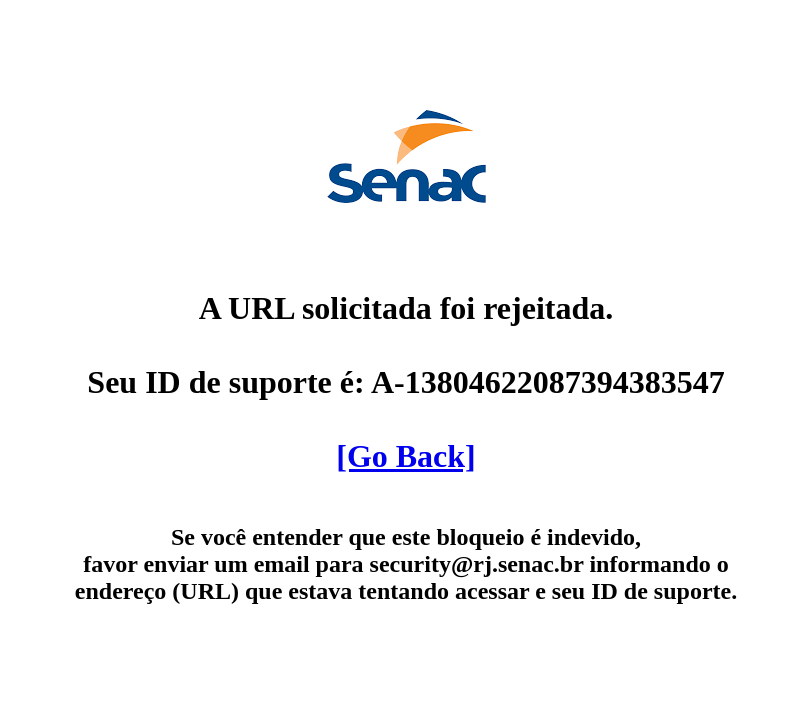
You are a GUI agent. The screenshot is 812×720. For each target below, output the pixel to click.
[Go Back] (406, 456)
